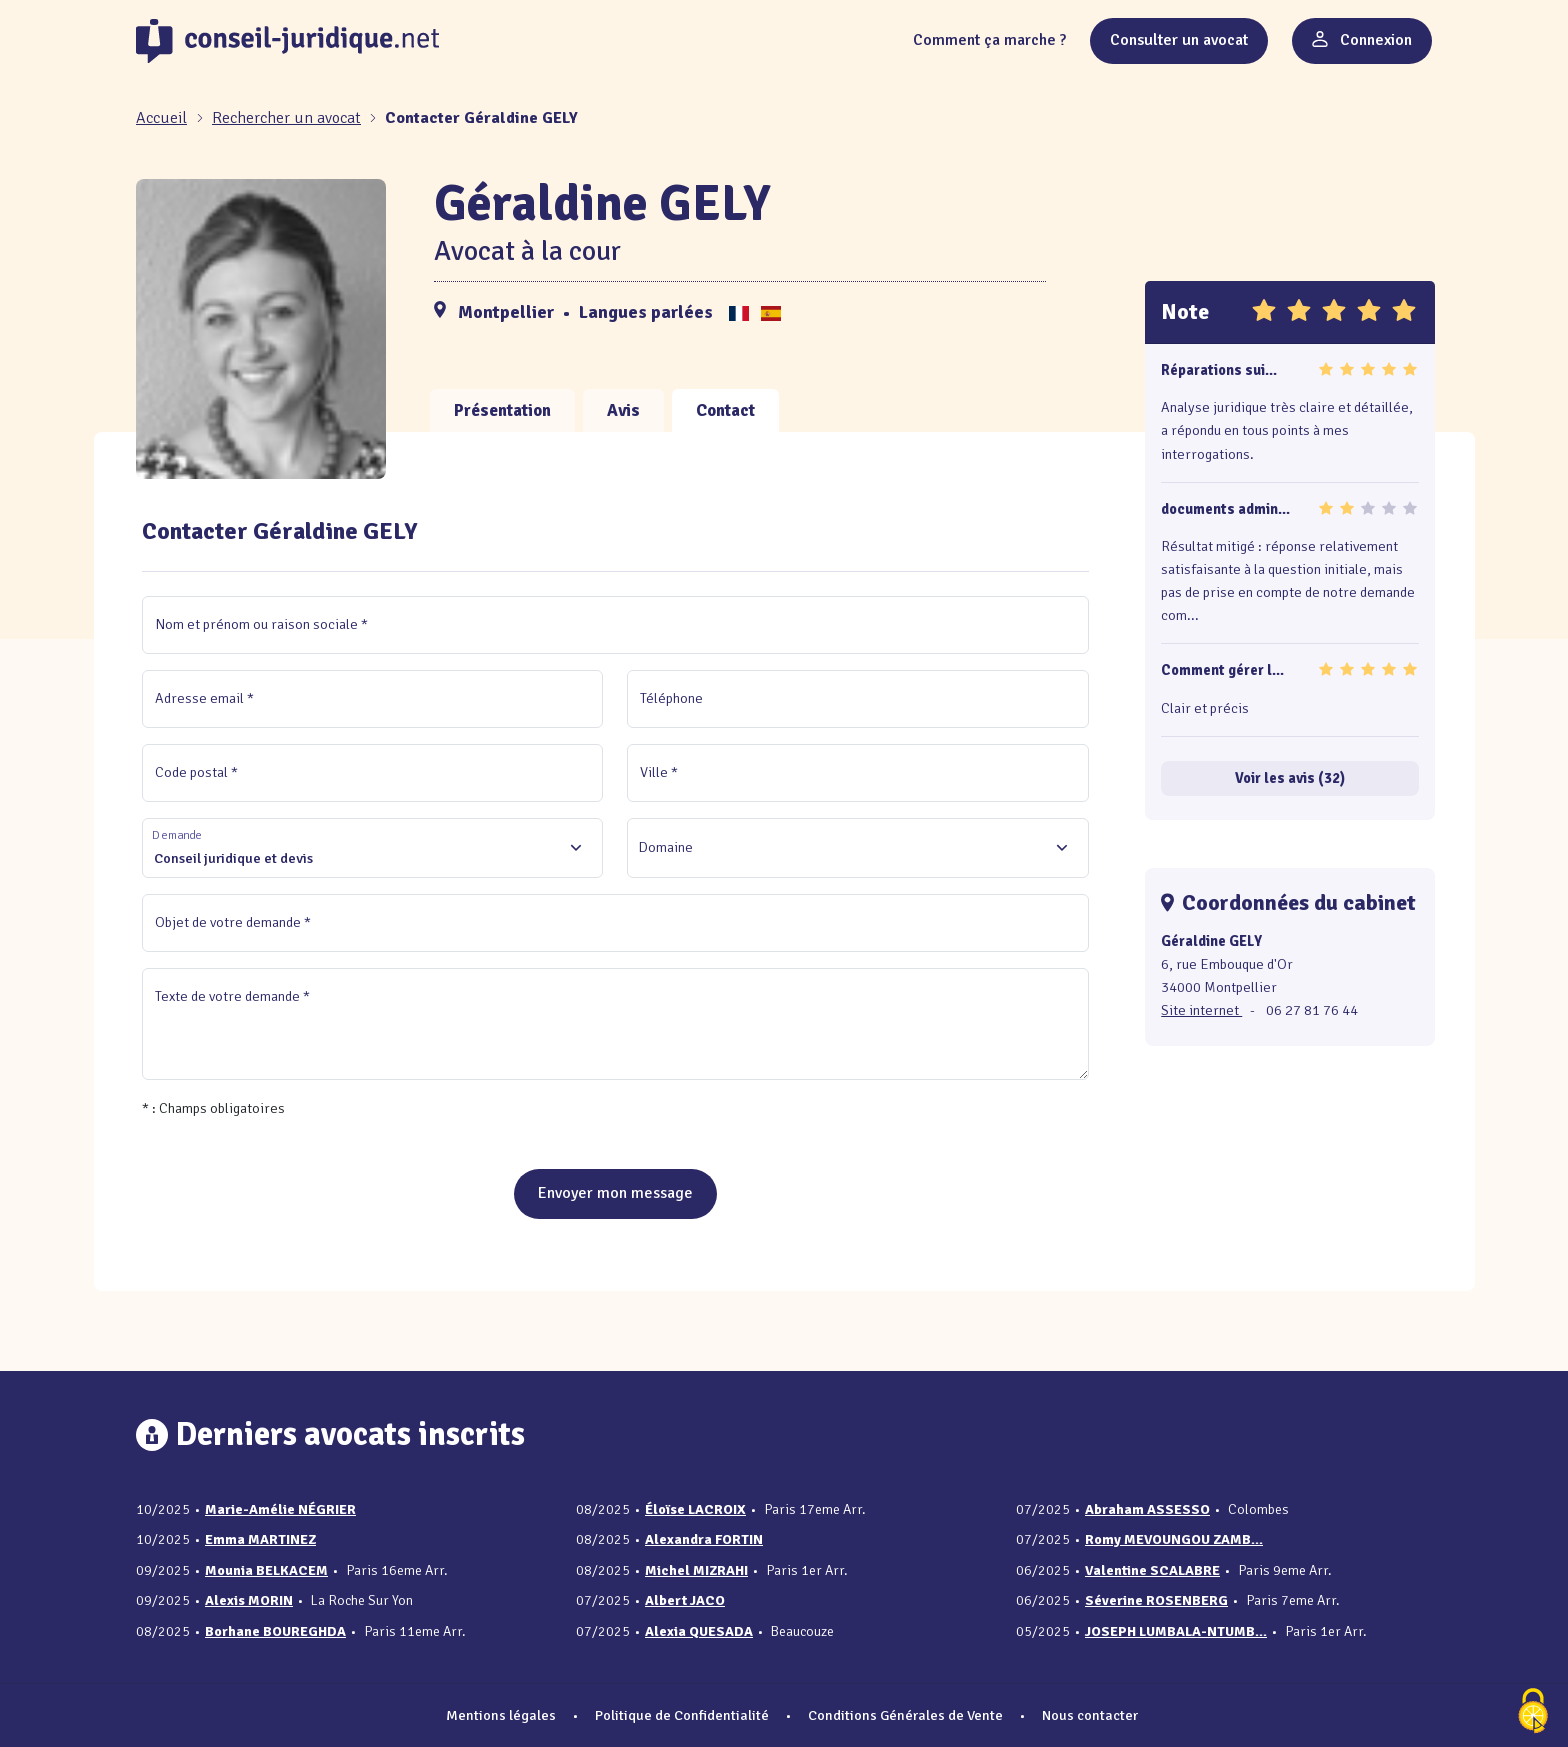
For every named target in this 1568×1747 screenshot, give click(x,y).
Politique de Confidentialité (682, 1715)
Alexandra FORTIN (704, 1539)
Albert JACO (685, 1600)
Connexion (1362, 40)
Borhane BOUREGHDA (275, 1631)
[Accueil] (163, 118)
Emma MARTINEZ (260, 1539)
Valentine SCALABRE (1152, 1570)
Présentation (502, 410)
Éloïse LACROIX (695, 1509)
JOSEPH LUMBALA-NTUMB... (1176, 1631)
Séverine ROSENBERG (1156, 1600)
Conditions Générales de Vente (905, 1715)
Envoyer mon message (615, 1193)
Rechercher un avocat (286, 118)
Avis (623, 410)
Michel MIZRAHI (696, 1570)
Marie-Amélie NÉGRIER (280, 1509)
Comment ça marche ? (989, 40)
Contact (725, 410)
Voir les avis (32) (1290, 778)
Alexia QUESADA (699, 1631)
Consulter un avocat (1179, 40)
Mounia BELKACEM (266, 1570)
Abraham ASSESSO (1147, 1509)
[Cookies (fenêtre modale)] (1533, 1712)
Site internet (1201, 1010)
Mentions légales (501, 1715)
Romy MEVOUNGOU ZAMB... (1174, 1539)
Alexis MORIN (249, 1600)
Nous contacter (1090, 1715)
